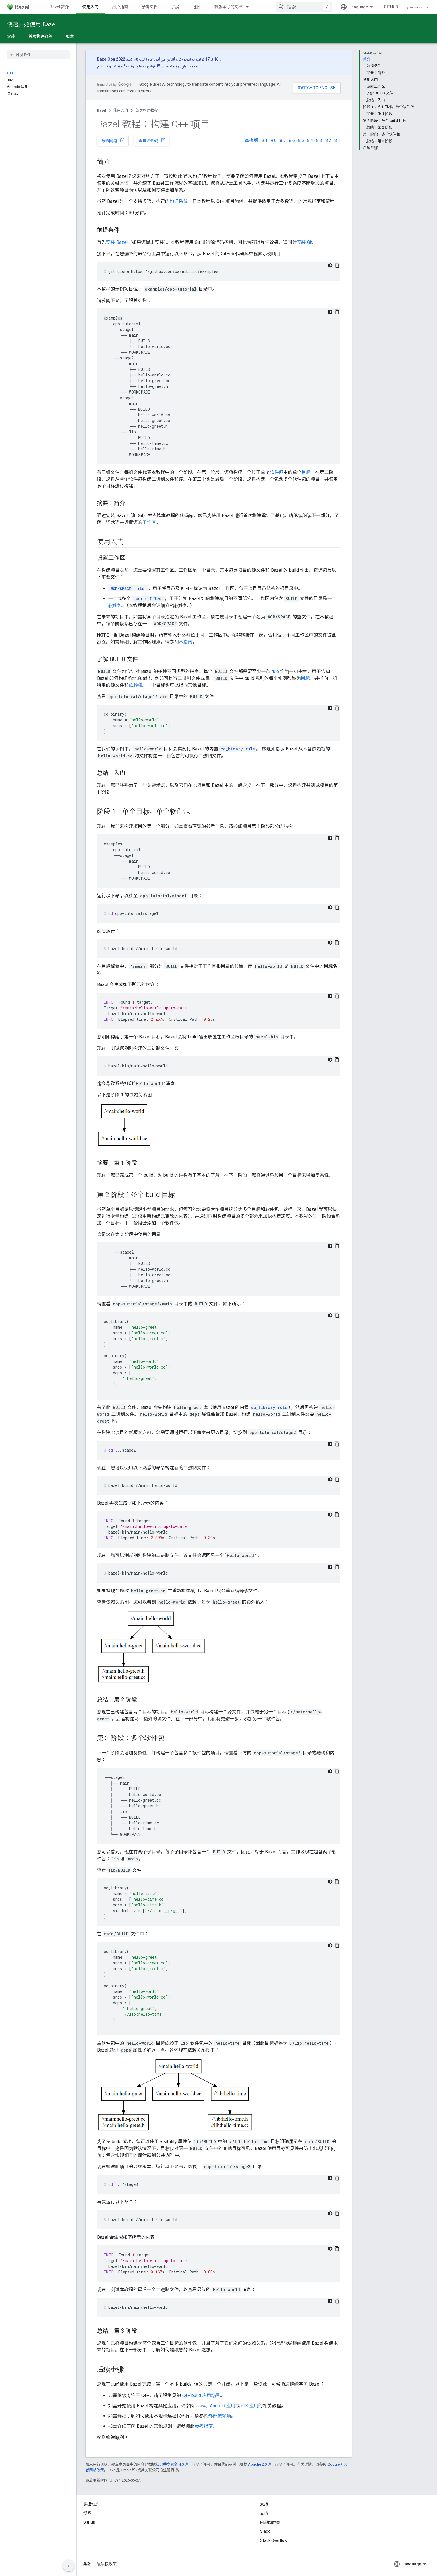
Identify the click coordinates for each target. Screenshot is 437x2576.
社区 (197, 7)
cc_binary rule (238, 749)
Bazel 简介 (59, 7)
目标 (306, 472)
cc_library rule (269, 1407)
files (147, 598)
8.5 (301, 140)
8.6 (292, 140)
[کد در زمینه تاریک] (330, 265)
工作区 (149, 522)
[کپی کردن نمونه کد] (337, 265)
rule (275, 671)
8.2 (328, 140)
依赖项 (135, 685)
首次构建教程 (147, 110)
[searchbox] (38, 54)
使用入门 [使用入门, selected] (90, 7)
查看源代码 (152, 140)
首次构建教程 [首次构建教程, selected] (40, 36)
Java (200, 2405)
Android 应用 (222, 2405)
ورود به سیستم (418, 7)
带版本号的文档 (228, 7)
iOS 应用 (249, 2405)
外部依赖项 (219, 2416)
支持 (264, 2513)
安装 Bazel (117, 242)
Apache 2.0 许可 (261, 2464)
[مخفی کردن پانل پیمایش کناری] (68, 2565)
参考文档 (150, 7)
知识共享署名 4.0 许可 (174, 2464)
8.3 (319, 140)
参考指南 (204, 2426)
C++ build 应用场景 (201, 2395)
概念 (70, 36)
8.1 (337, 140)
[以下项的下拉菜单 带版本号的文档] (250, 7)
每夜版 (251, 140)
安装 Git (304, 242)
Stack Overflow (273, 2540)
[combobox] (304, 7)
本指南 (185, 642)
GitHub (391, 7)
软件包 (276, 472)
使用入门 (120, 110)
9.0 (274, 140)
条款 (87, 2564)
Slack (265, 2531)
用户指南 (120, 7)
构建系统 (179, 201)
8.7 (283, 140)
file (126, 588)
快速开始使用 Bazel (32, 24)
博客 (87, 2513)
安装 (11, 36)
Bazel (101, 110)
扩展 (175, 7)
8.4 (310, 140)
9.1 (265, 140)
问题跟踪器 (270, 2522)
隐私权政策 (107, 2564)
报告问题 (113, 140)
